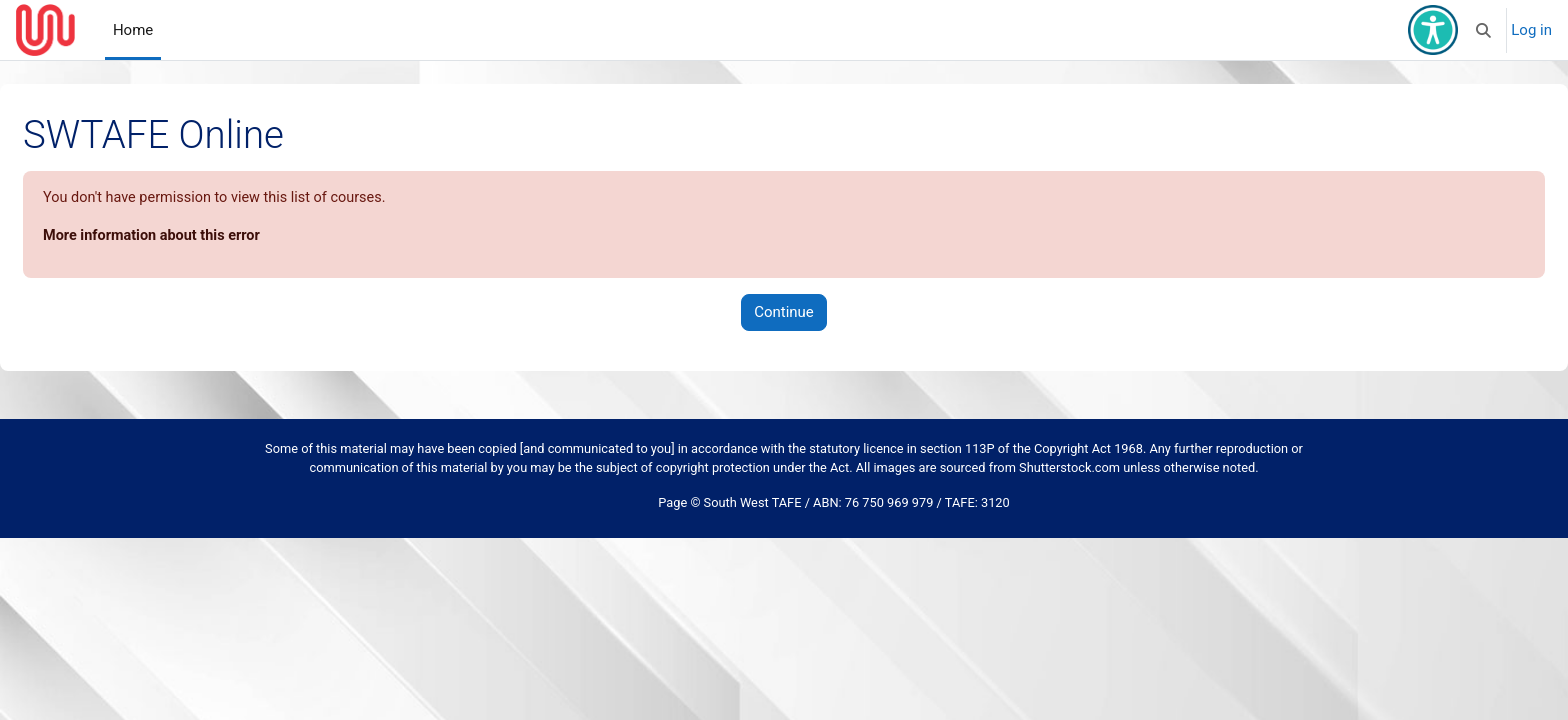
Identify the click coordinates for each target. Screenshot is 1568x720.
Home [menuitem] (133, 30)
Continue (784, 314)
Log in (1531, 30)
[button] (1484, 30)
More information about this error (203, 237)
